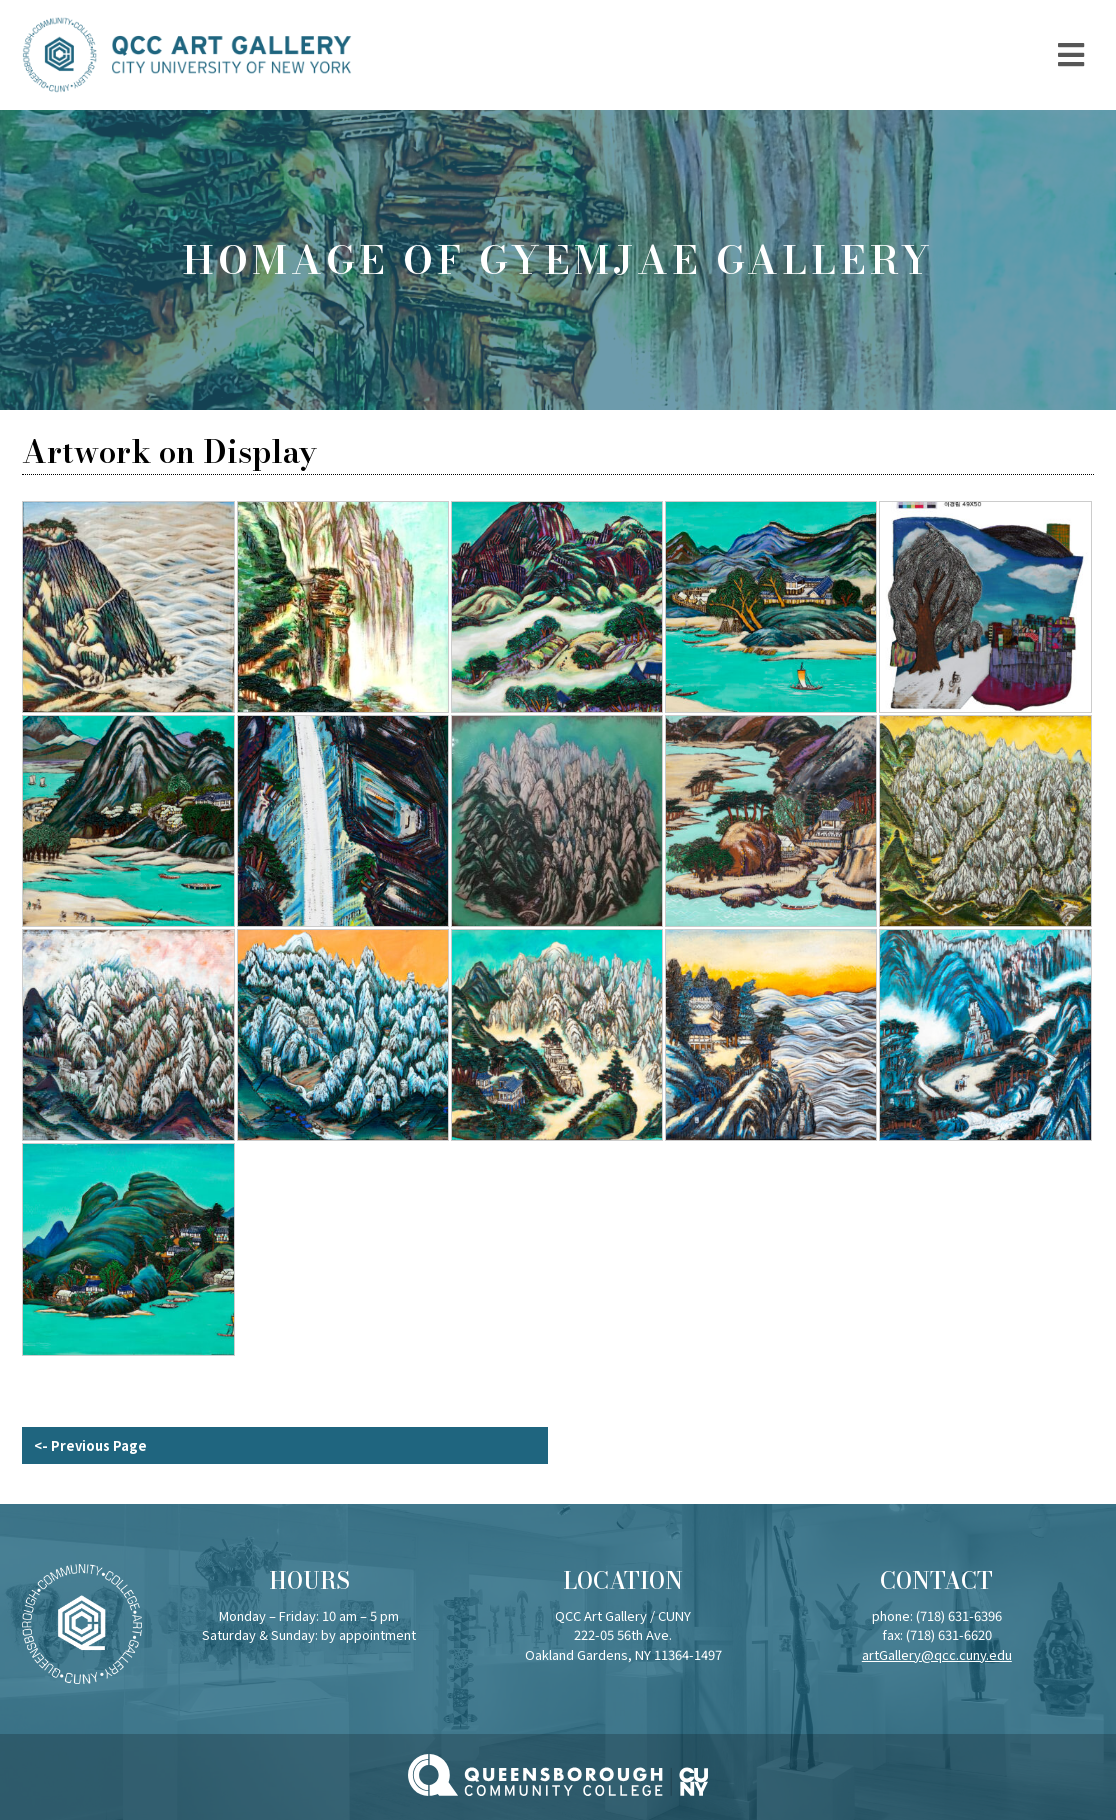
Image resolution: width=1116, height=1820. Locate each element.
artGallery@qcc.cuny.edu (937, 1654)
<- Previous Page (90, 1445)
